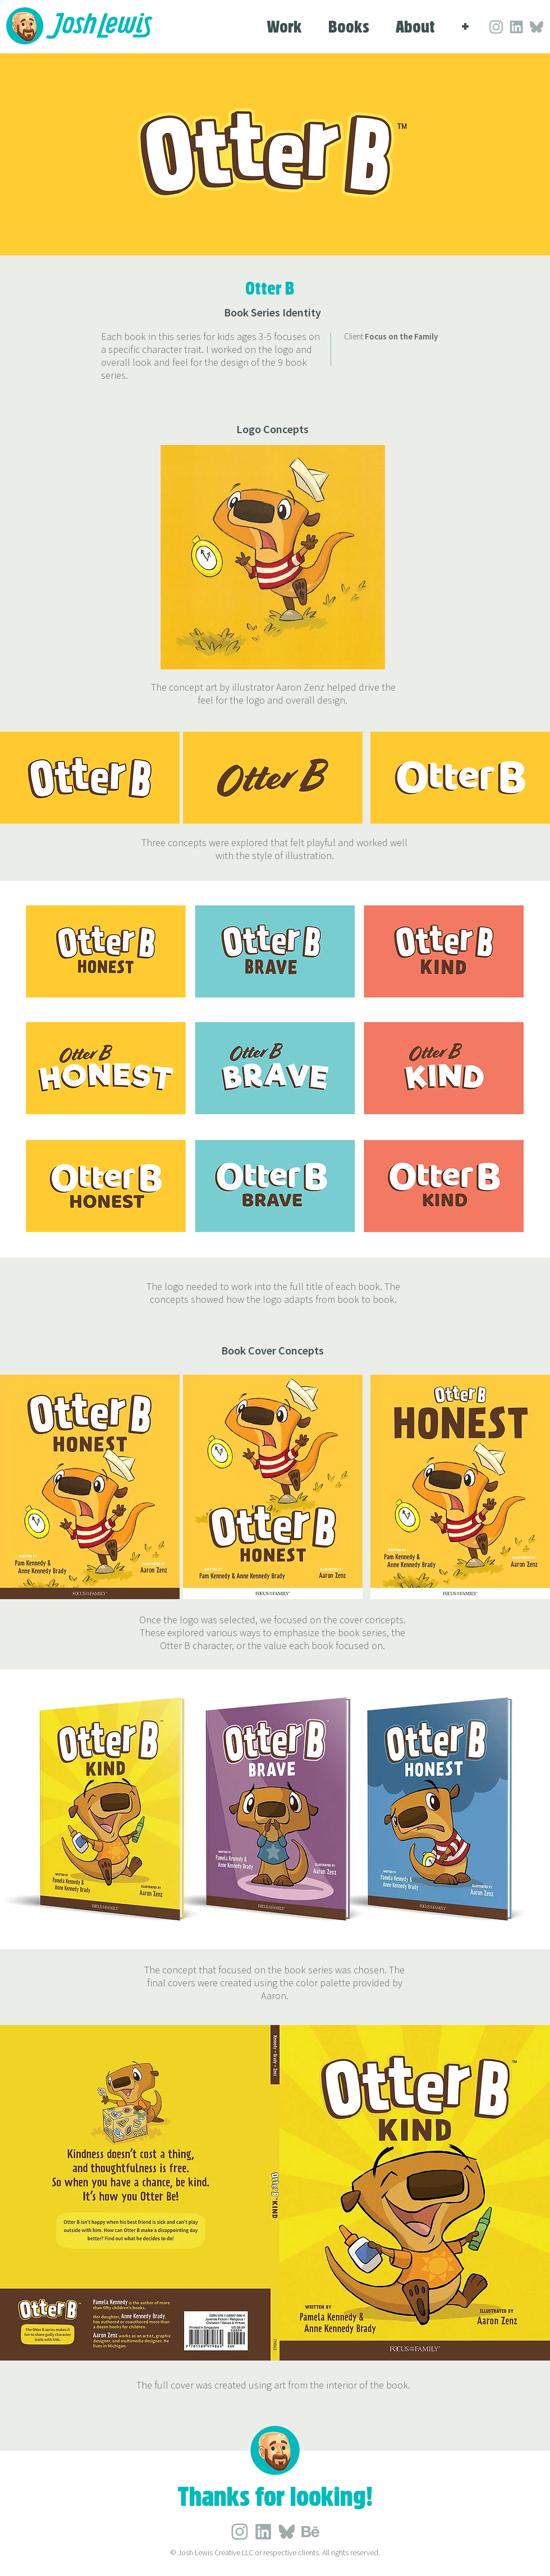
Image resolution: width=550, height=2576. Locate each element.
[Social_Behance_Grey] (310, 2531)
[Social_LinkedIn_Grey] (496, 27)
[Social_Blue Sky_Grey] (536, 27)
